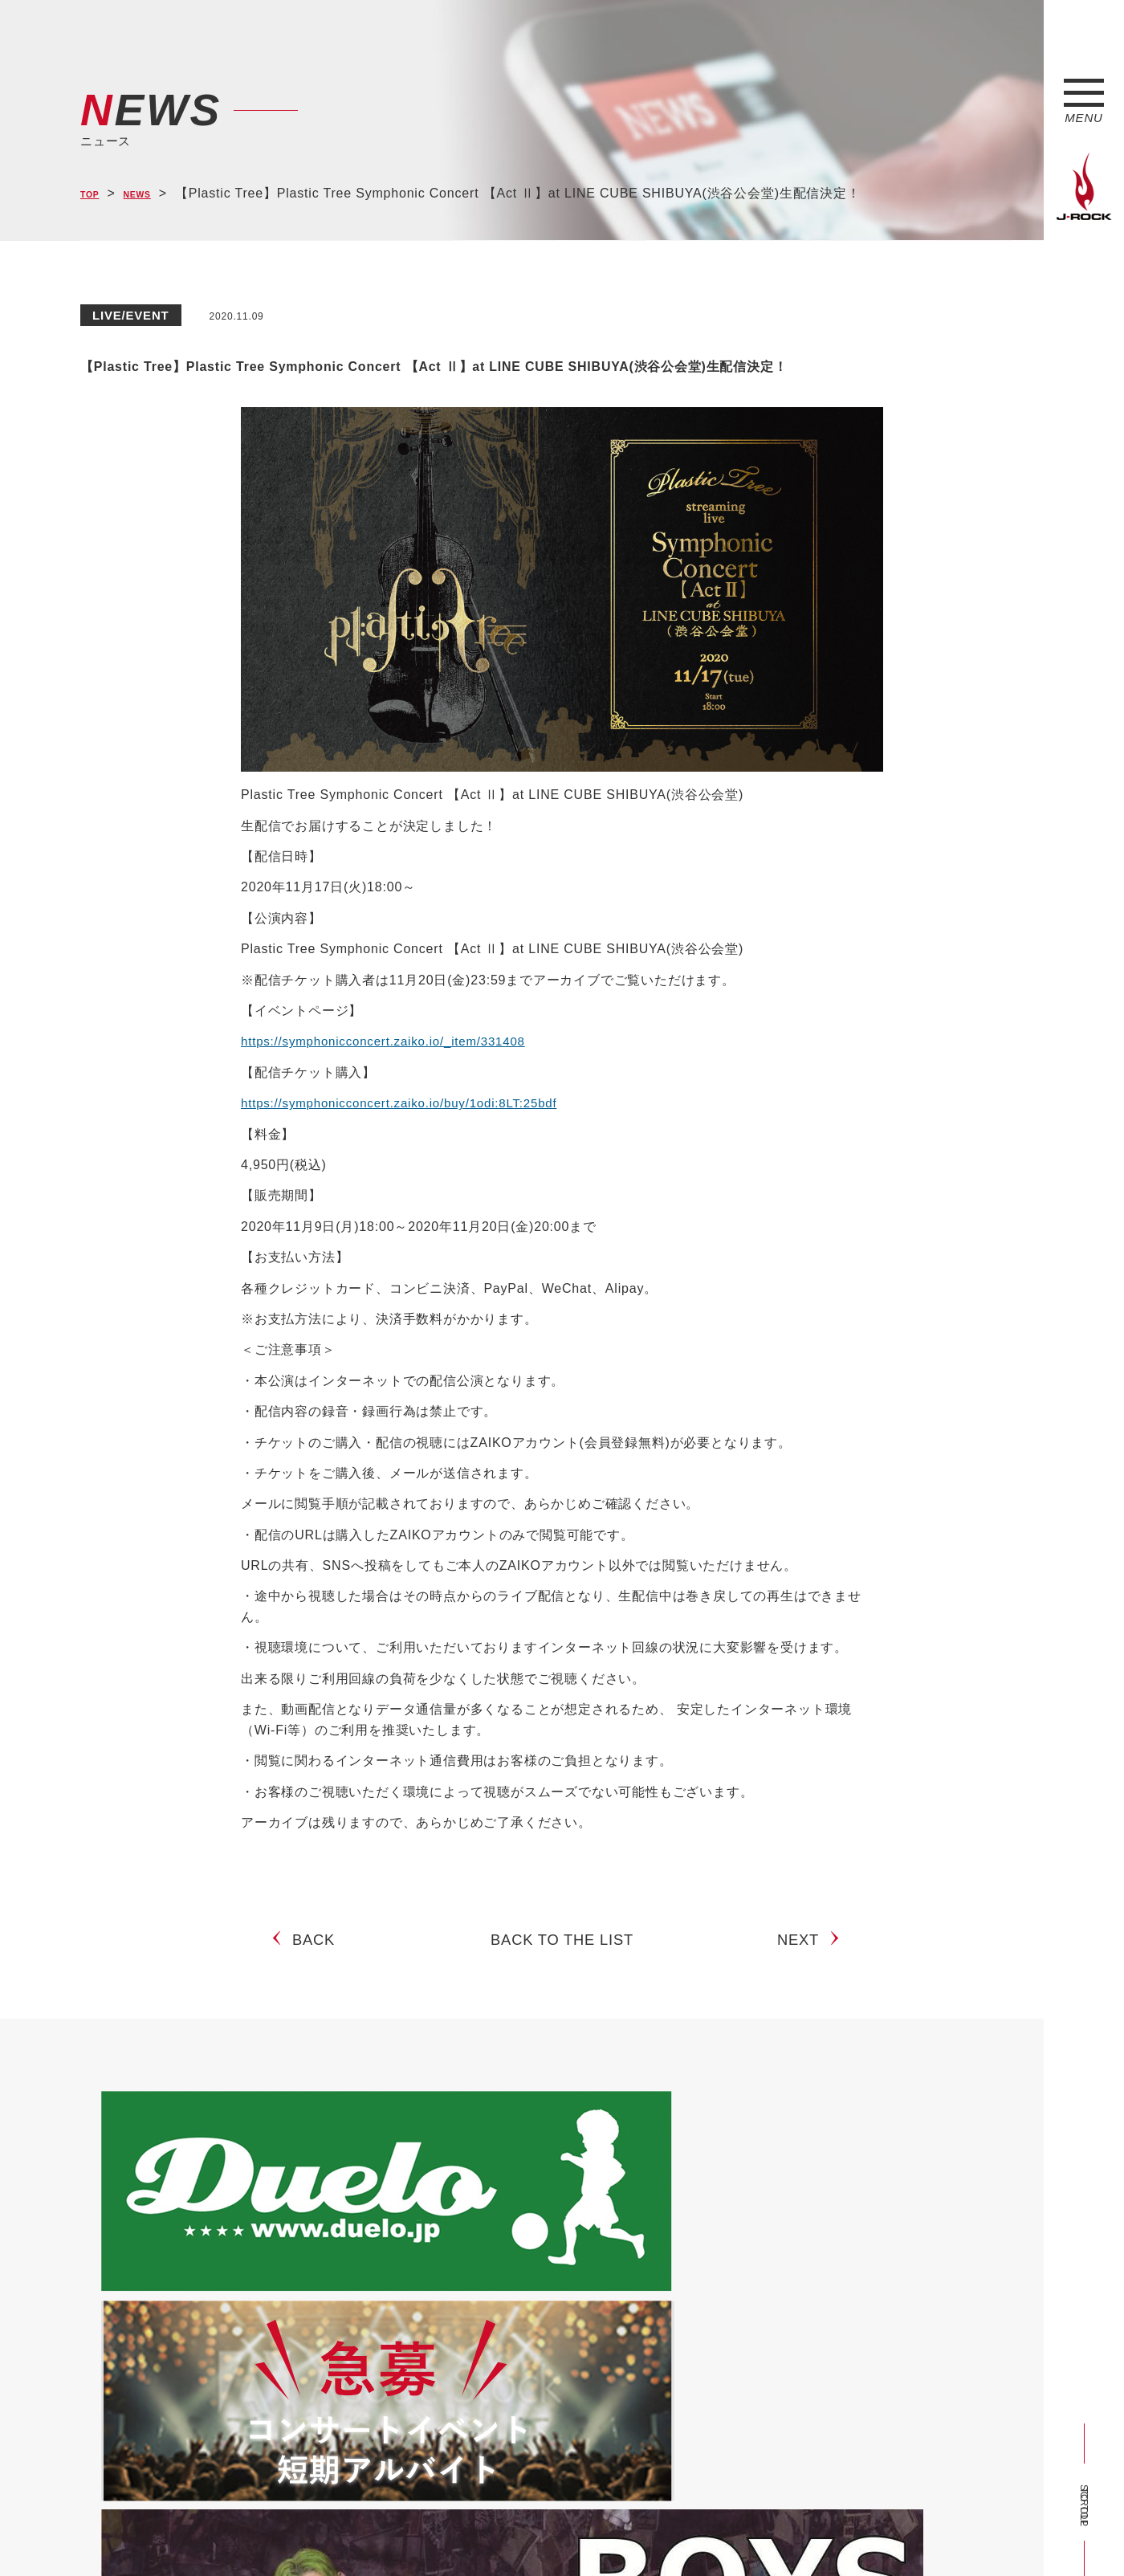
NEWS (152, 194)
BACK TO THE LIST (562, 1995)
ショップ (420, 2534)
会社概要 (269, 2534)
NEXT (804, 1995)
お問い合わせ (496, 2534)
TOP (94, 194)
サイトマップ (345, 2534)
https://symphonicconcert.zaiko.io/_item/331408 (391, 1083)
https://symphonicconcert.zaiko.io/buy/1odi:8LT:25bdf (408, 1144)
